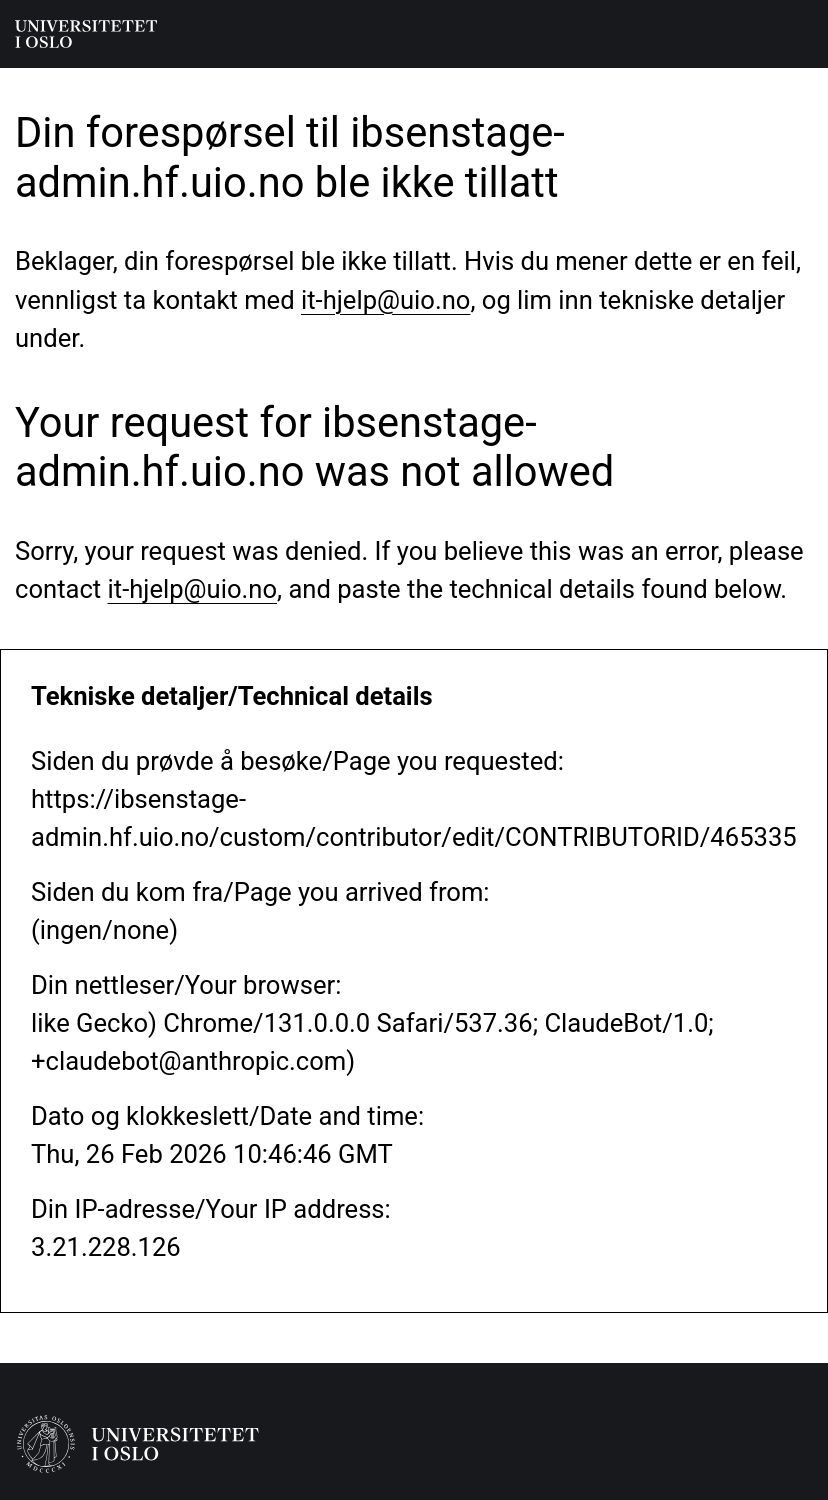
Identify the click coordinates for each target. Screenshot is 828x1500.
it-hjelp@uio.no (385, 300)
